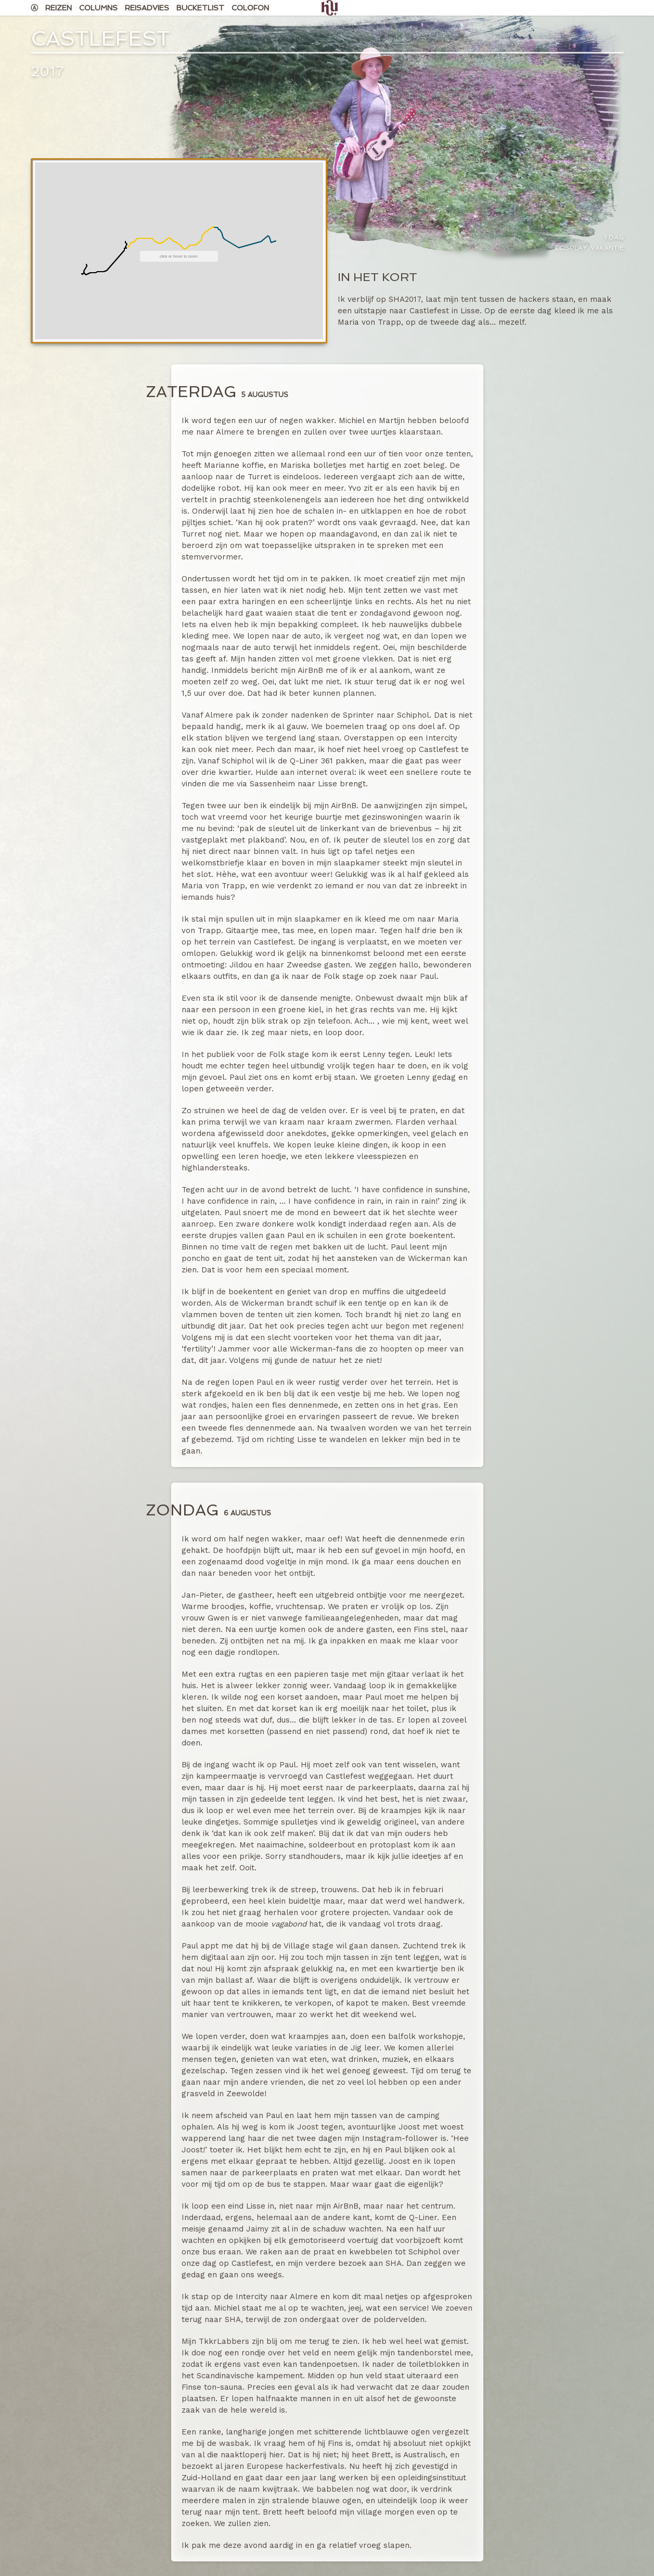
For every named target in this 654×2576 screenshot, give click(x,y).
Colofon (250, 8)
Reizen (58, 8)
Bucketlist (200, 8)
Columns (98, 8)
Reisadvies (147, 8)
